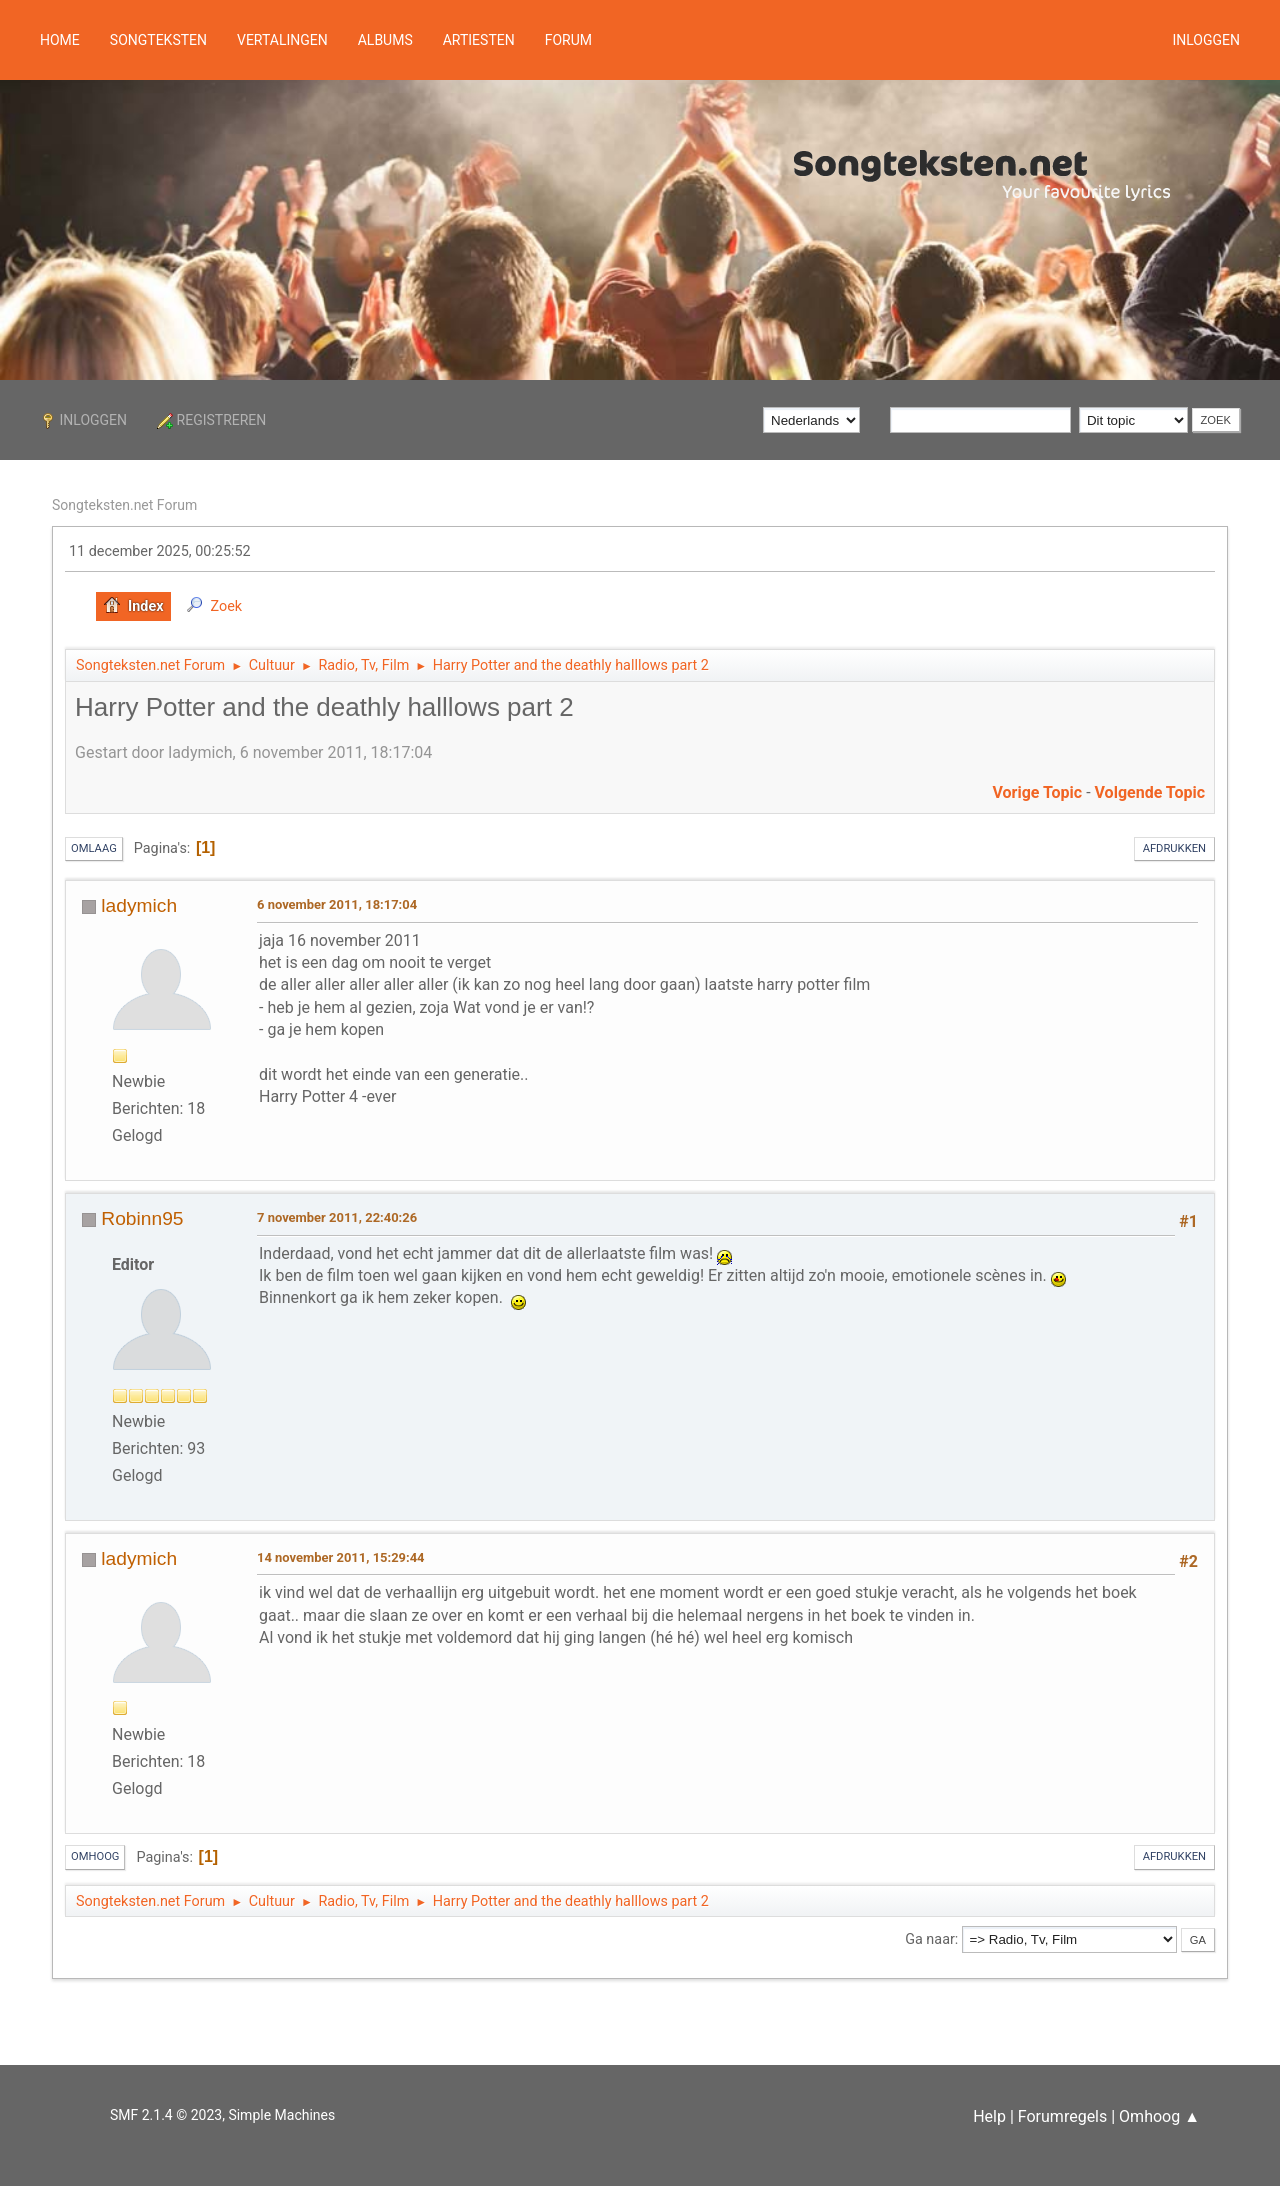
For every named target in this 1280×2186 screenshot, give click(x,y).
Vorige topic (1037, 792)
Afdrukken (1174, 848)
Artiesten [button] (479, 40)
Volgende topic (1150, 792)
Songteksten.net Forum (124, 505)
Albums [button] (385, 40)
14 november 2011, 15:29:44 (341, 1557)
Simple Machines (281, 2115)
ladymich (139, 905)
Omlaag (94, 848)
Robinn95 (142, 1218)
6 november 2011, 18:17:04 (337, 904)
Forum (568, 40)
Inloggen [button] (1206, 40)
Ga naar (930, 1939)
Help (989, 2116)
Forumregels (1062, 2116)
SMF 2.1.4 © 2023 (166, 2115)
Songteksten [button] (158, 40)
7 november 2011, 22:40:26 (337, 1217)
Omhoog (95, 1856)
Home (60, 40)
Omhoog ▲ (1159, 2116)
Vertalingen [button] (282, 40)
